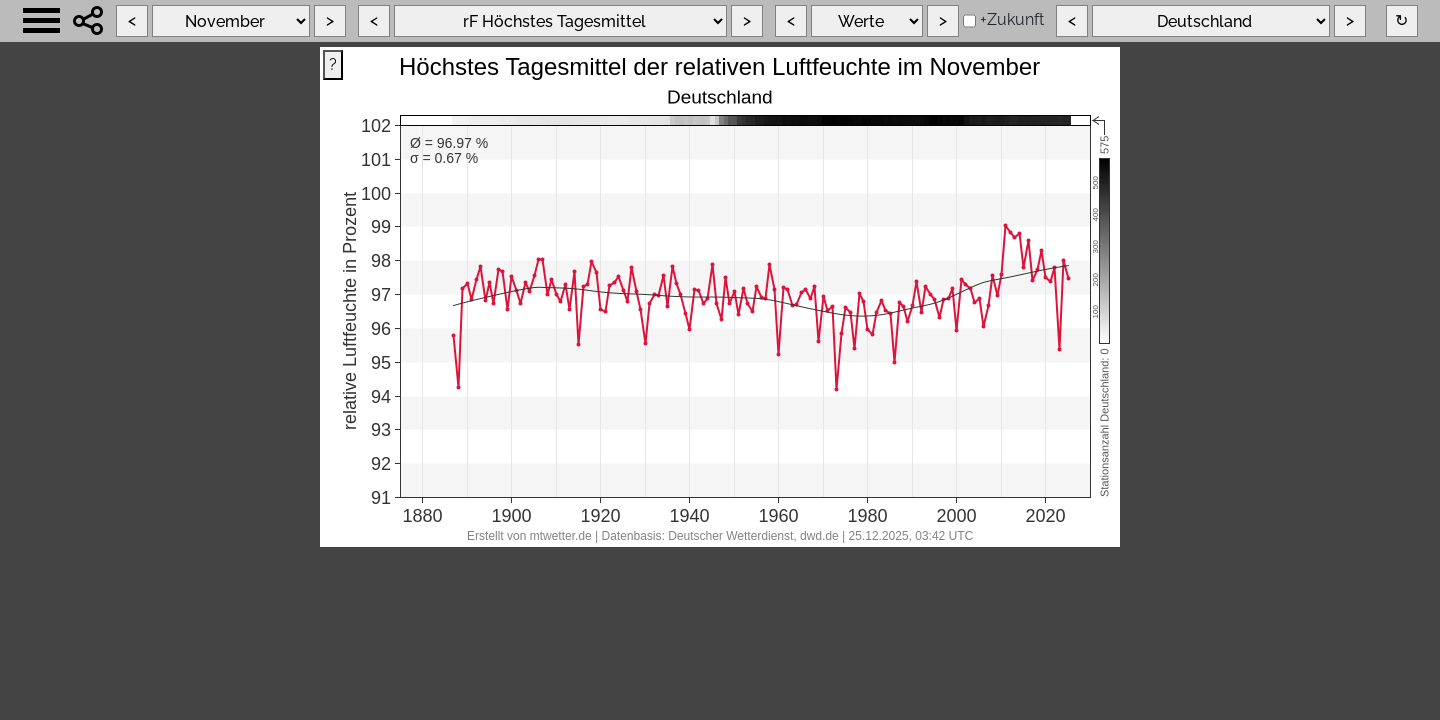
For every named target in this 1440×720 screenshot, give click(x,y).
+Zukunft (1012, 19)
